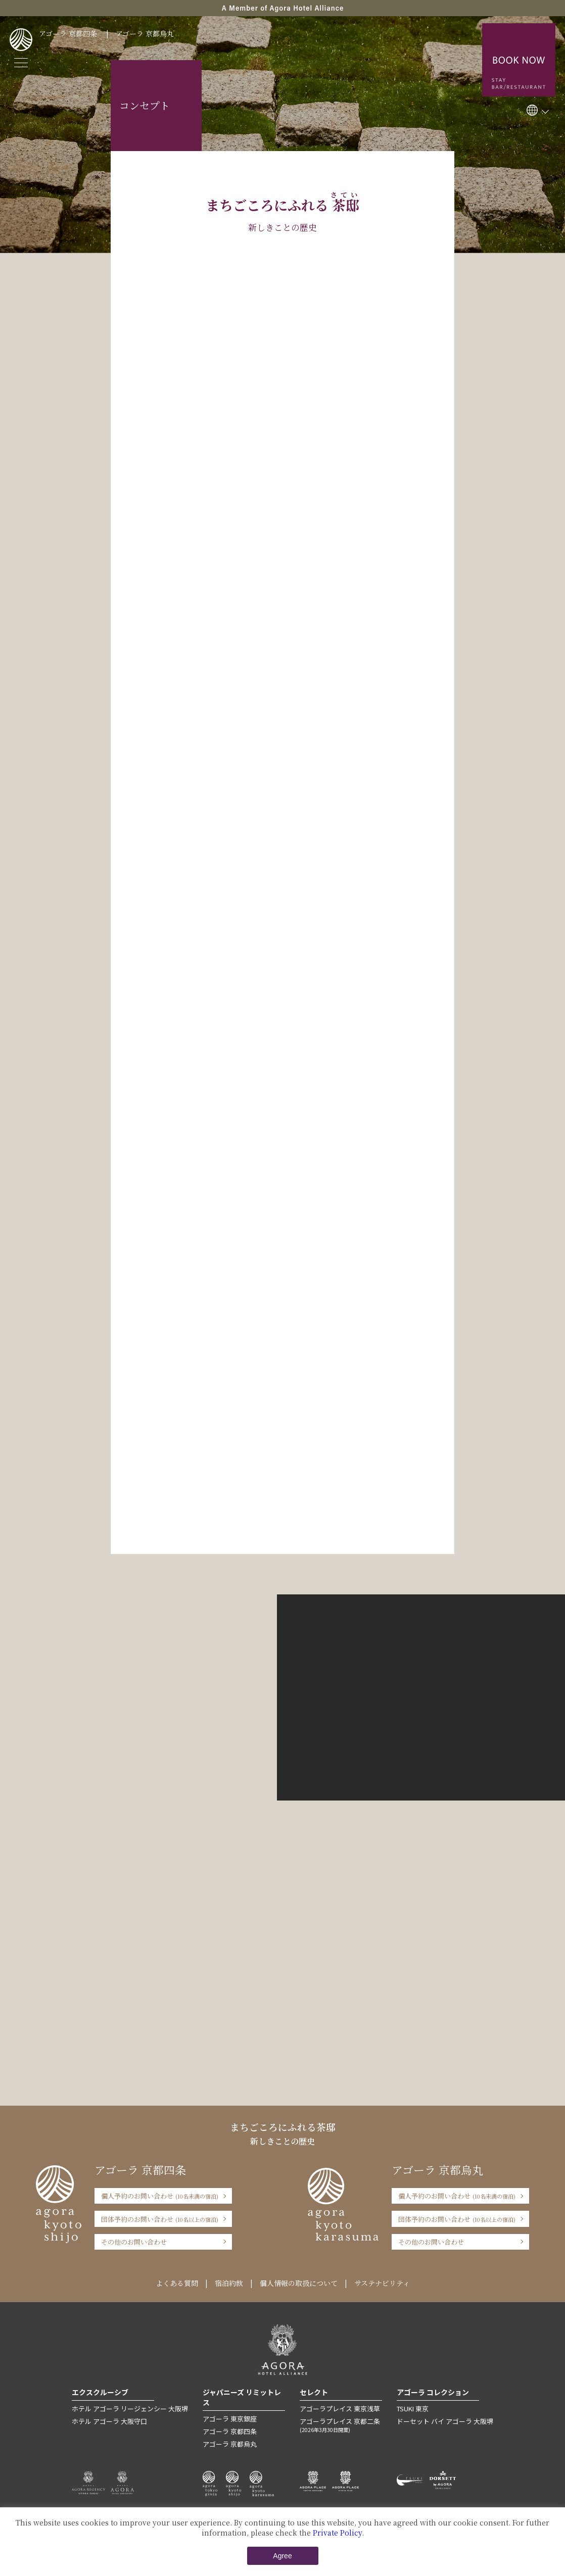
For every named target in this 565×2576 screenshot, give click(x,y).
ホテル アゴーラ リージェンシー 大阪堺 (130, 2409)
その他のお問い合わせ (134, 2242)
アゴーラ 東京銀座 (230, 2419)
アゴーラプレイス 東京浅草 (340, 2409)
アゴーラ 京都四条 (68, 33)
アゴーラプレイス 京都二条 (341, 2425)
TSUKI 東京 (413, 2409)
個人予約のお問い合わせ (159, 2196)
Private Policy (337, 2533)
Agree (282, 2556)
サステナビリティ (382, 2283)
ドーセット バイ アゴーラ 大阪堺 (445, 2421)
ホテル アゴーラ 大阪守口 (109, 2421)
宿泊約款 (229, 2283)
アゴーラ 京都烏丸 (145, 33)
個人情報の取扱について (299, 2283)
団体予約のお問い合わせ (159, 2219)
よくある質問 (177, 2283)
